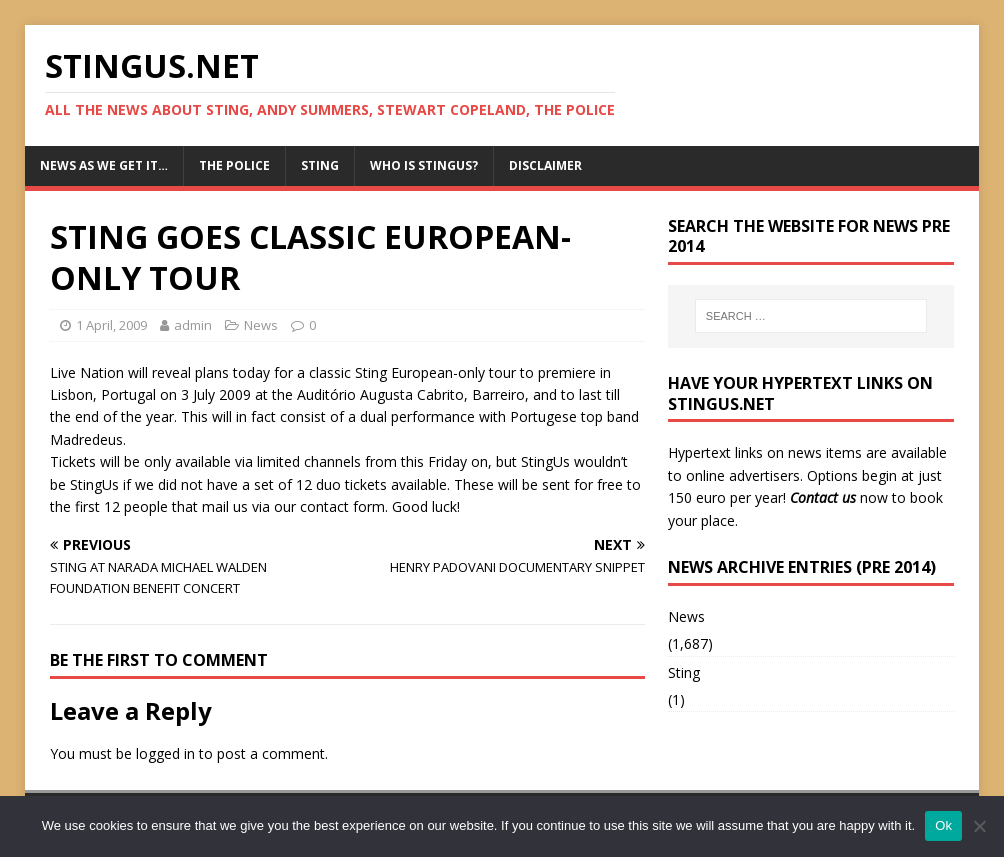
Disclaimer (545, 165)
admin (193, 325)
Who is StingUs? (424, 165)
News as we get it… (104, 165)
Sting (320, 165)
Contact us (823, 497)
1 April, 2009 (111, 325)
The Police (234, 165)
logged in (165, 753)
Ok (943, 825)
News (261, 325)
